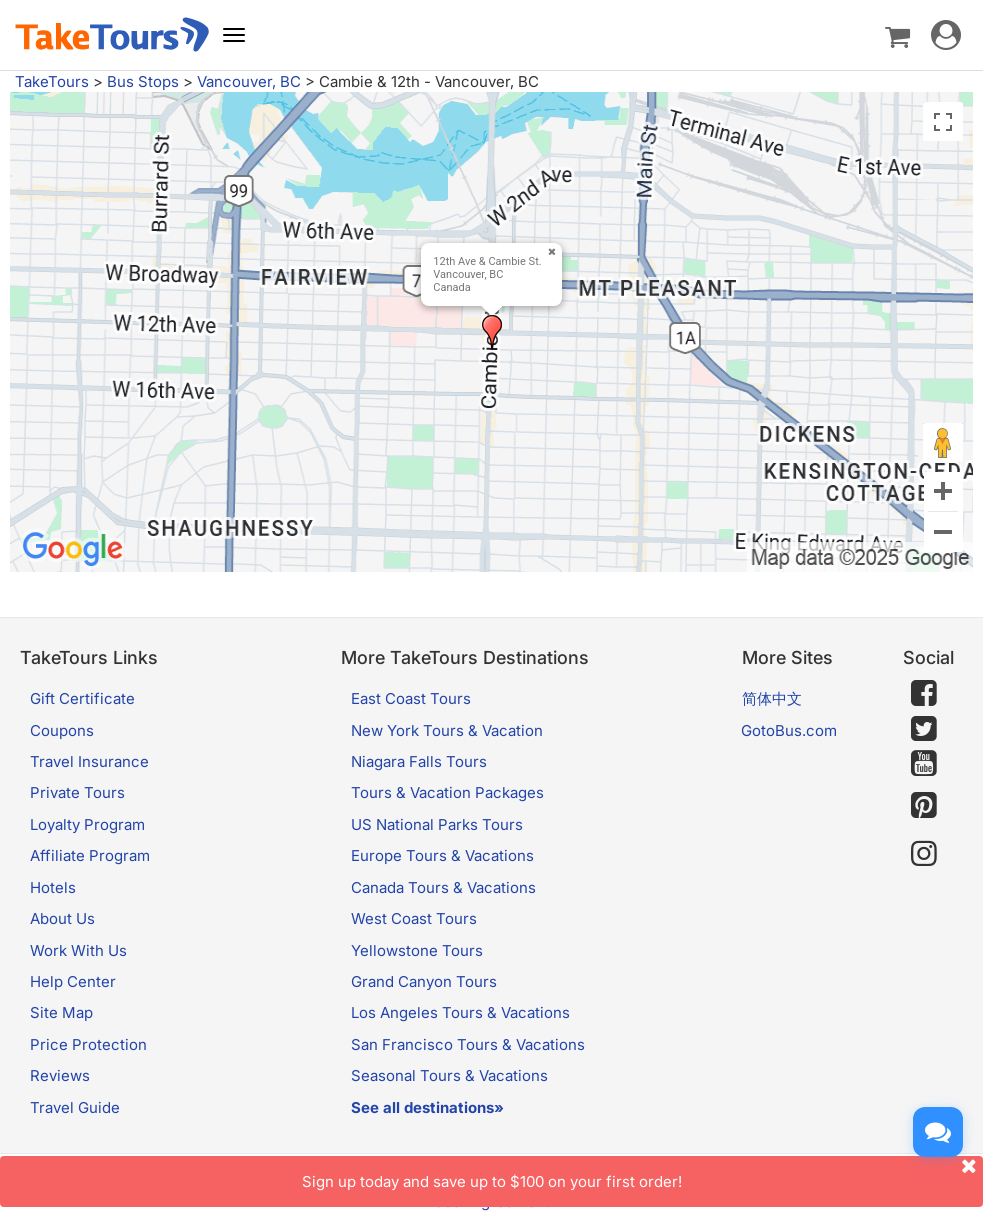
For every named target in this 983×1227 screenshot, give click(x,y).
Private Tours (77, 792)
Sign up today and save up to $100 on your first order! (643, 1173)
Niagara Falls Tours (419, 761)
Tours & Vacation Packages (447, 792)
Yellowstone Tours (417, 950)
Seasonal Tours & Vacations (449, 1075)
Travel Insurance (89, 761)
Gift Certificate (82, 698)
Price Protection (88, 1044)
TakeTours (52, 81)
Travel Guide (75, 1107)
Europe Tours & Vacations (442, 855)
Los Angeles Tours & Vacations (460, 1012)
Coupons (62, 730)
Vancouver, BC (249, 81)
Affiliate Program (90, 855)
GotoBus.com (789, 730)
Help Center (73, 981)
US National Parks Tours (437, 824)
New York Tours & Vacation (447, 730)
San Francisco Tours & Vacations (468, 1044)
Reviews (60, 1075)
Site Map (61, 1012)
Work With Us (78, 950)
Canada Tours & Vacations (443, 887)
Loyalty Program (87, 824)
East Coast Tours (411, 698)
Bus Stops (143, 81)
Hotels (53, 887)
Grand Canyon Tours (424, 981)
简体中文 (772, 698)
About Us (62, 918)
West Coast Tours (414, 918)
